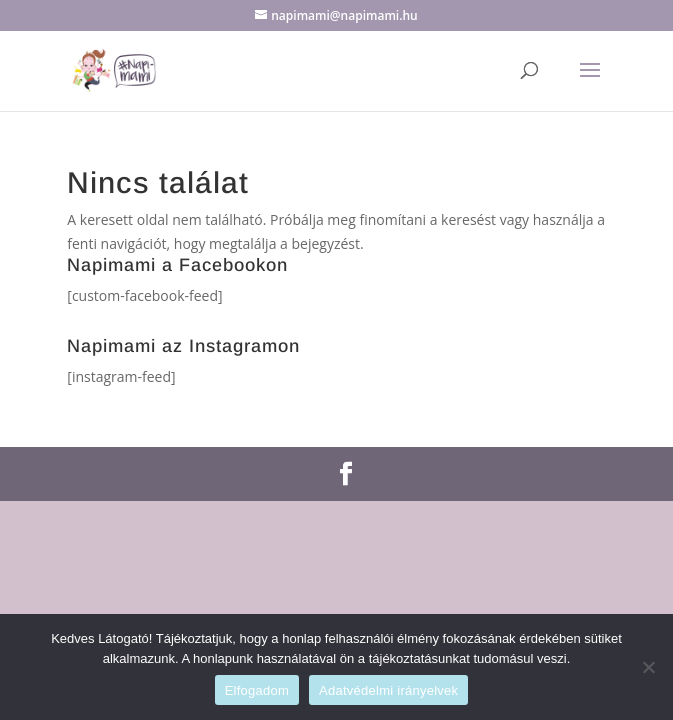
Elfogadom (257, 690)
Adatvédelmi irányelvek (388, 690)
